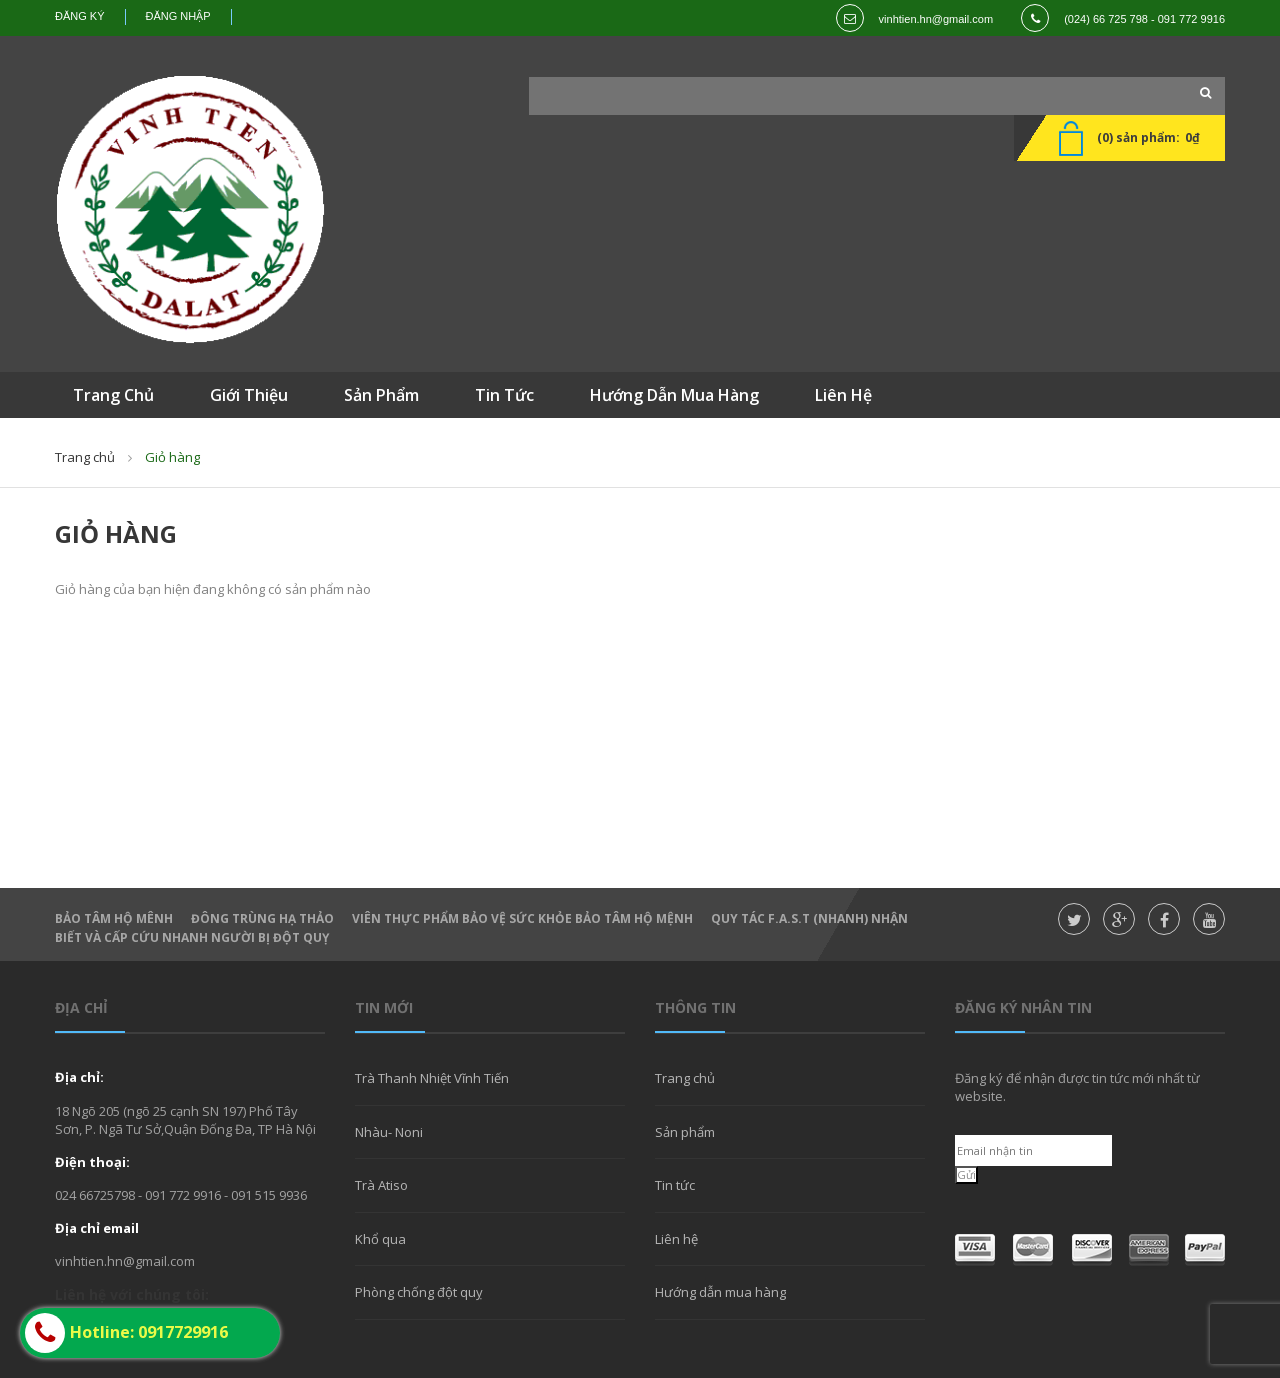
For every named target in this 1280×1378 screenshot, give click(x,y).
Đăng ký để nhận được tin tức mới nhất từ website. (1077, 1087)
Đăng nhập (178, 16)
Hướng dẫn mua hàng (720, 1292)
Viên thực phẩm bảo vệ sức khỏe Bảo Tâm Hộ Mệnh (522, 918)
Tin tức (675, 1185)
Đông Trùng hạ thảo (262, 918)
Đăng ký (80, 16)
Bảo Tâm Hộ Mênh (114, 918)
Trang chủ (685, 1078)
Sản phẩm (685, 1132)
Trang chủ (85, 457)
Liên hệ (676, 1239)
